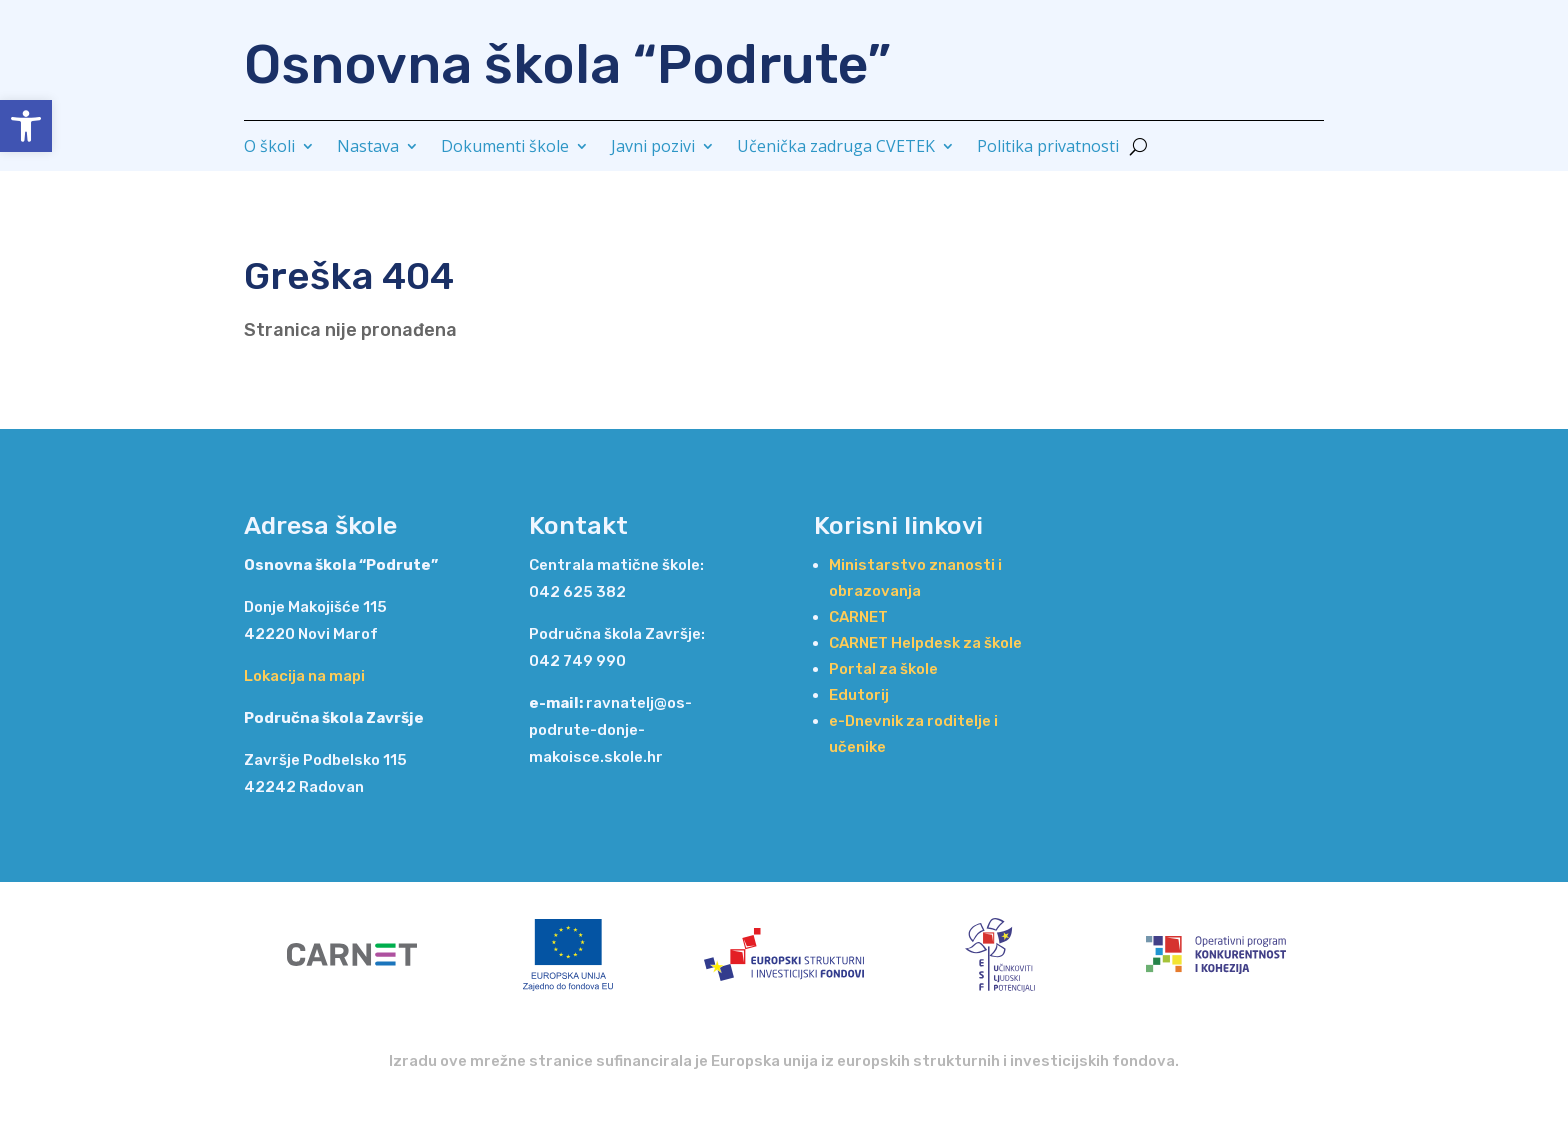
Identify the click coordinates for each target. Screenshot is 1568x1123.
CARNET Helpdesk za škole (925, 643)
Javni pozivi (653, 148)
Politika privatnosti (1048, 148)
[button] (26, 126)
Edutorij (859, 695)
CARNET (858, 617)
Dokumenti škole (505, 148)
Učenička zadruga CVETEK (836, 148)
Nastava (368, 148)
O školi (269, 148)
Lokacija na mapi (304, 676)
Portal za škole (883, 669)
